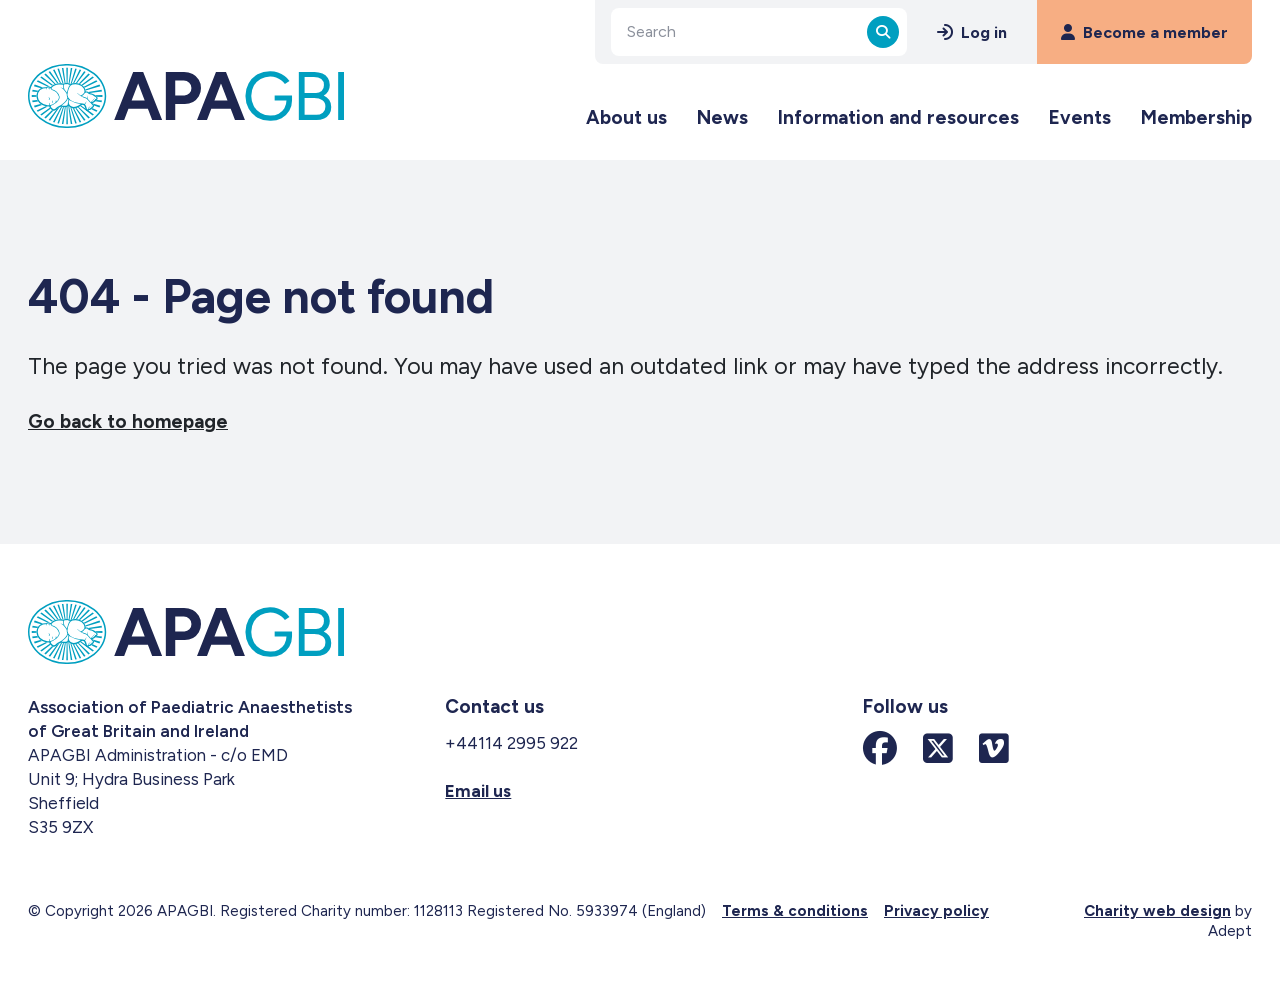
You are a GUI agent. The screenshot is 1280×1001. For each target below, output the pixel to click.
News (722, 117)
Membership (1196, 117)
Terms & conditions (795, 911)
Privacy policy (936, 911)
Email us (478, 791)
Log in (972, 32)
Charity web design (1157, 911)
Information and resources (898, 117)
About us (626, 117)
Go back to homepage (128, 421)
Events (1080, 117)
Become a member (1144, 32)
